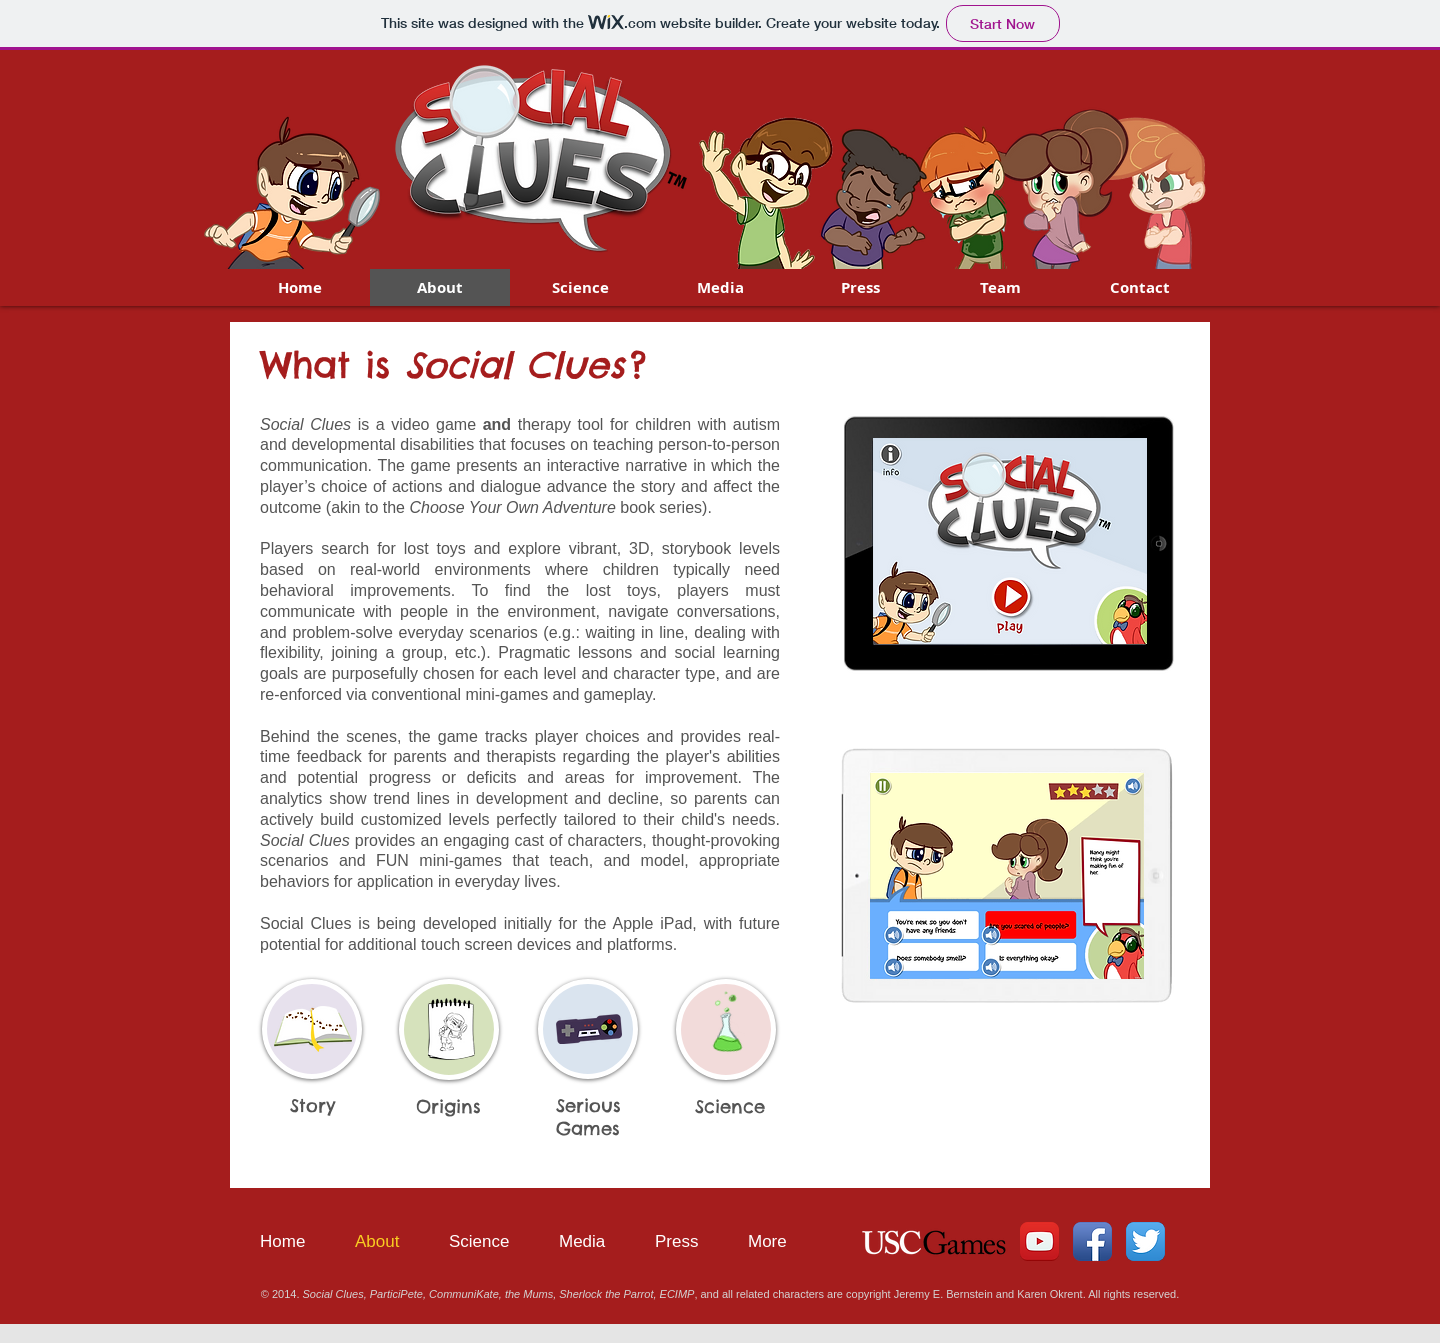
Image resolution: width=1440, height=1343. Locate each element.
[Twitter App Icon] (1145, 1241)
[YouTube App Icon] (1039, 1241)
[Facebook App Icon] (1092, 1241)
